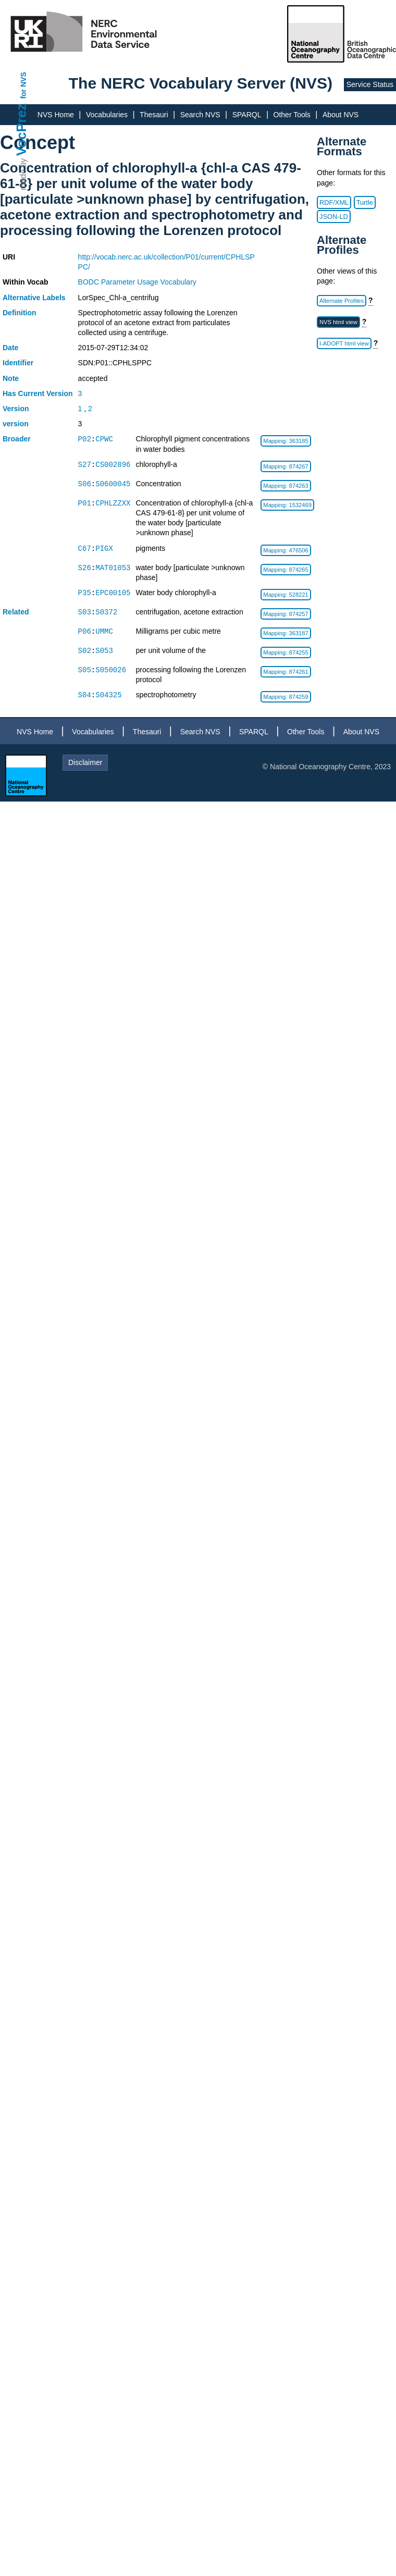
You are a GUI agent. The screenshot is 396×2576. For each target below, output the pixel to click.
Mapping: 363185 (285, 441)
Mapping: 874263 (285, 486)
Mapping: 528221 (285, 594)
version (16, 424)
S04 (84, 695)
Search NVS (200, 114)
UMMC (104, 631)
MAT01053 (112, 568)
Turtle (364, 202)
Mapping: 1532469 (287, 505)
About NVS (340, 114)
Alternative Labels (34, 297)
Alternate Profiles (341, 301)
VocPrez (21, 129)
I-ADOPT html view (344, 343)
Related (16, 612)
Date (10, 347)
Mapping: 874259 (285, 697)
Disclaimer (85, 762)
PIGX (104, 548)
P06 (84, 631)
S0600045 (112, 484)
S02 (84, 651)
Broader (17, 439)
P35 (84, 593)
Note (11, 378)
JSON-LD (333, 216)
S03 (84, 612)
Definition (19, 313)
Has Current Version (38, 393)
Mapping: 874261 (285, 672)
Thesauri (154, 114)
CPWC (104, 439)
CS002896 (112, 465)
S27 (84, 465)
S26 (84, 568)
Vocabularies (107, 114)
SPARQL (247, 114)
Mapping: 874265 (285, 569)
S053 (104, 651)
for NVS (23, 85)
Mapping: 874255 (285, 652)
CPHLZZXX (112, 503)
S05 (84, 670)
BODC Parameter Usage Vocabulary (137, 282)
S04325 (108, 695)
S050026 (110, 670)
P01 (84, 503)
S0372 (106, 612)
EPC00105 (112, 593)
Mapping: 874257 (285, 614)
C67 (84, 548)
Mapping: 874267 (285, 466)
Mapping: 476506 (285, 550)
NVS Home (56, 114)
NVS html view (338, 322)
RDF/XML (334, 202)
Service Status (369, 84)
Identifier (18, 363)
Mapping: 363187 (285, 633)
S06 (84, 484)
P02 (84, 439)
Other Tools (292, 114)
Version (16, 408)
